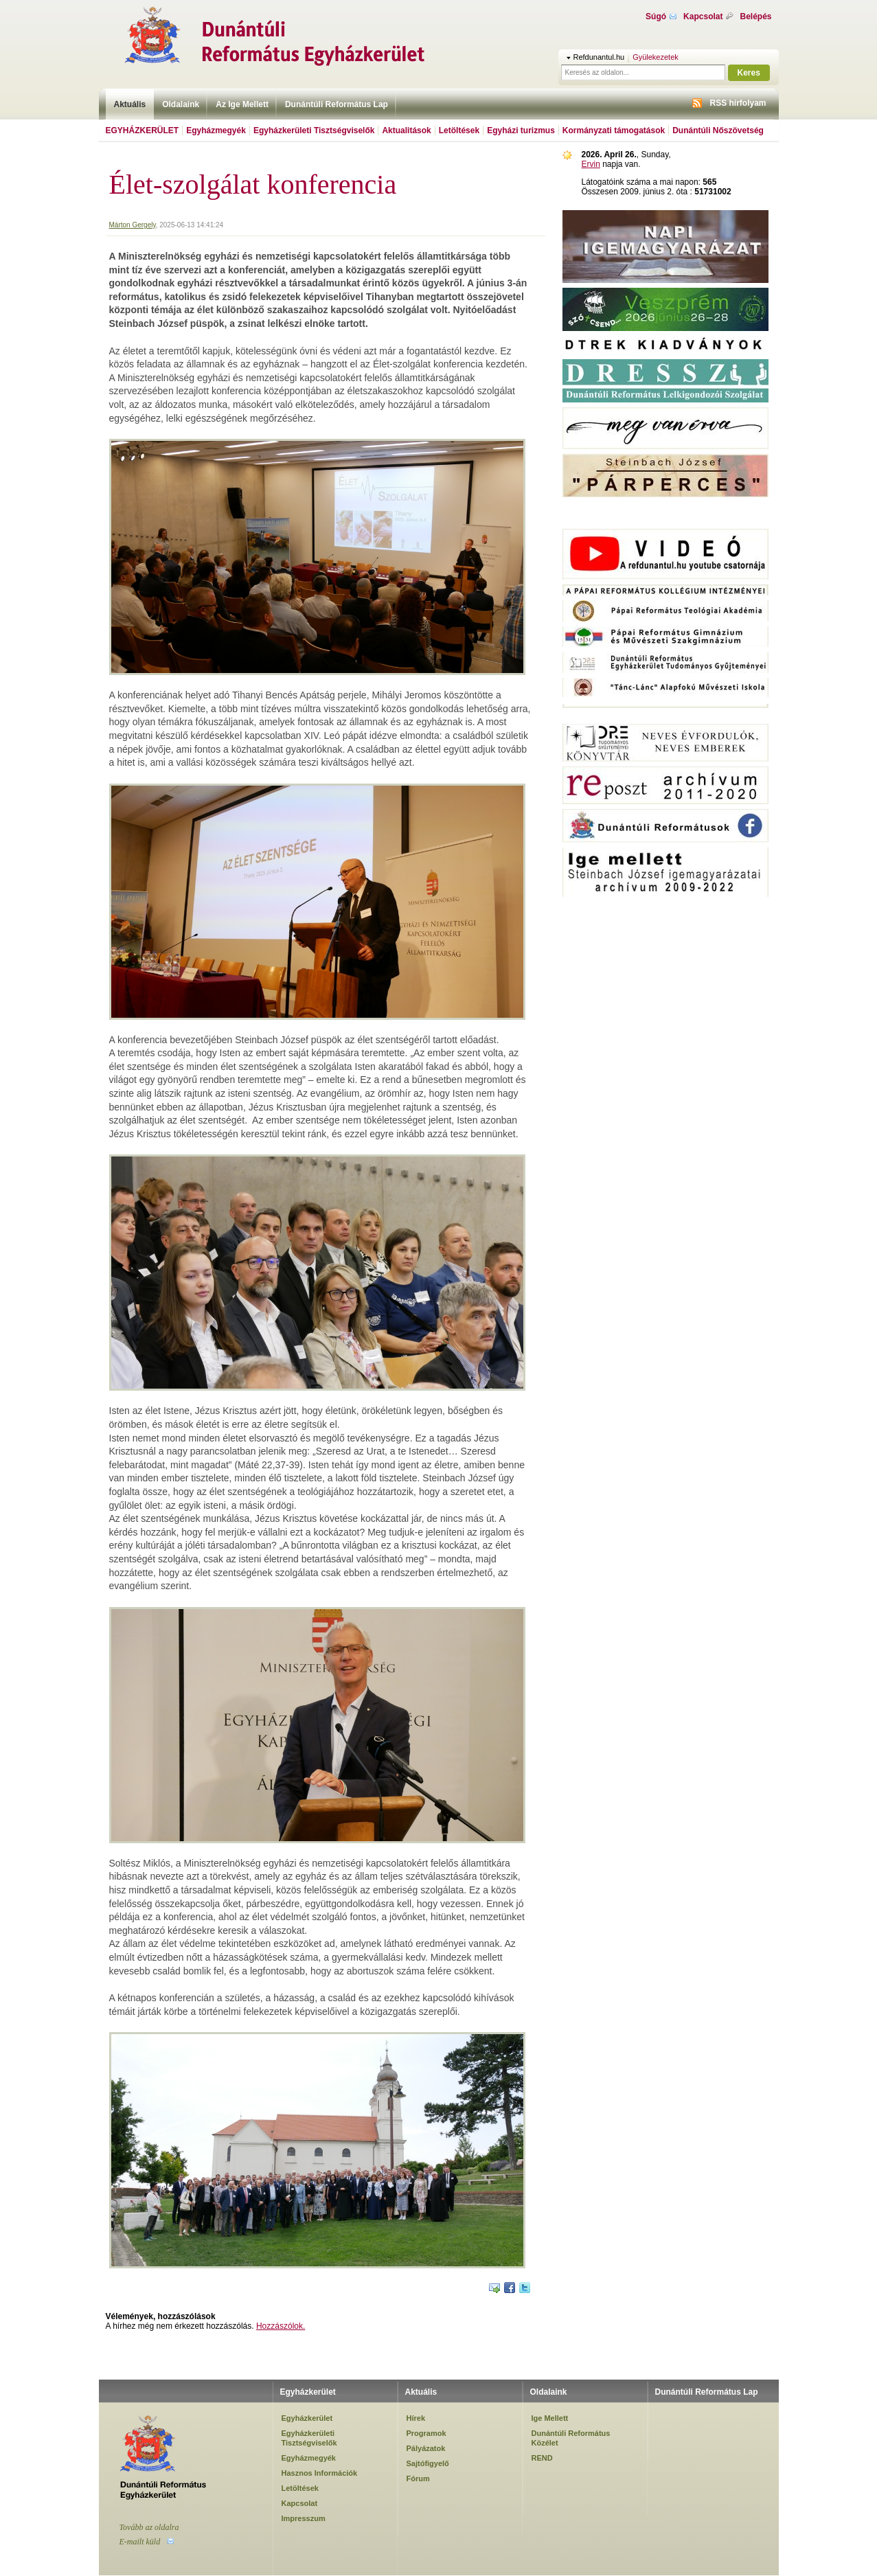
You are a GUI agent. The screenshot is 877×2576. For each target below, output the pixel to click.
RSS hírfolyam (737, 103)
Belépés (755, 16)
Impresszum (304, 2518)
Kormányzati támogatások (613, 130)
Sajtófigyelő (428, 2463)
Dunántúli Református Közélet (571, 2438)
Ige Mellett (550, 2418)
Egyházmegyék (216, 130)
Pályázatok (426, 2448)
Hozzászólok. (280, 2326)
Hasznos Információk (320, 2473)
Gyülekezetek (656, 57)
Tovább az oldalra (149, 2527)
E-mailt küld (140, 2541)
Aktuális (130, 104)
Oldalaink (180, 104)
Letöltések (459, 130)
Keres (749, 73)
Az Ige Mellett (242, 104)
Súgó (656, 16)
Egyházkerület (142, 130)
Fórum (418, 2478)
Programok (426, 2433)
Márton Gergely (132, 225)
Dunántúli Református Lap (336, 104)
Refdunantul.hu (599, 57)
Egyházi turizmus (521, 130)
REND (542, 2458)
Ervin (591, 164)
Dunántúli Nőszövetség (718, 130)
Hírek (416, 2418)
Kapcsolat (702, 16)
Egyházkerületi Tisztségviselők (314, 130)
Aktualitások (406, 130)
